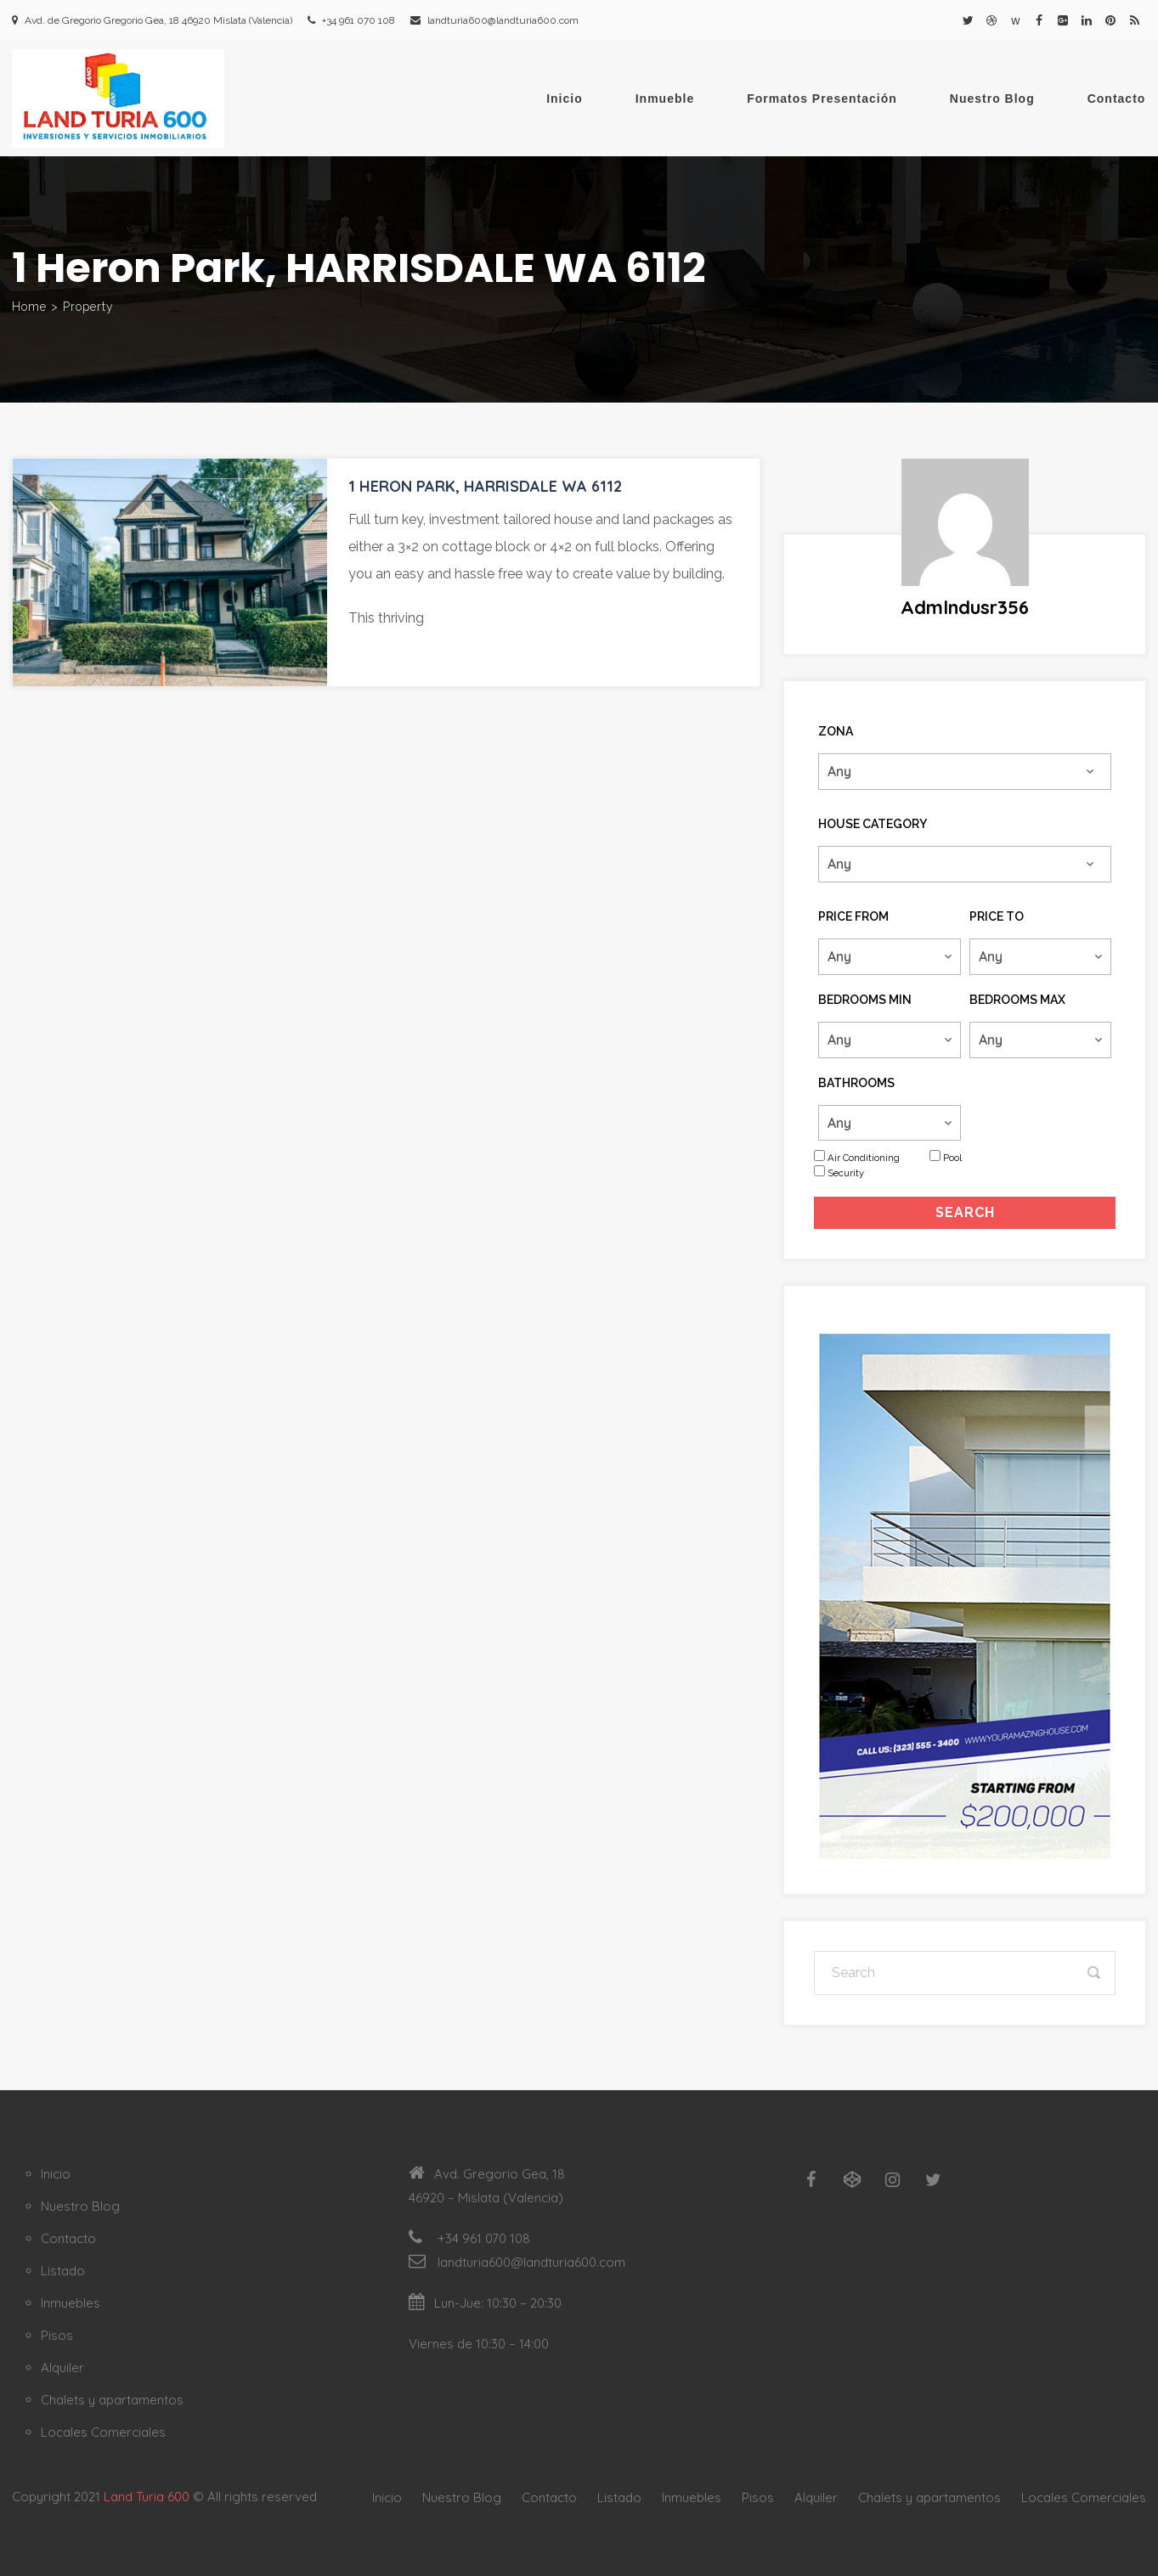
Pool (952, 1158)
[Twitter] (934, 2180)
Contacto (1116, 98)
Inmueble (664, 98)
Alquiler (62, 2367)
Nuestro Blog (992, 98)
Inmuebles (70, 2303)
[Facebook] (811, 2180)
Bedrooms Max (1017, 999)
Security (846, 1173)
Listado (63, 2271)
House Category (872, 824)
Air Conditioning (864, 1158)
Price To (996, 916)
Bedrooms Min (865, 999)
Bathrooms (856, 1083)
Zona (835, 731)
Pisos (57, 2335)
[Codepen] (852, 2180)
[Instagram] (893, 2180)
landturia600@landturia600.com (503, 20)
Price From (853, 916)
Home (29, 306)
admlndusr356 (965, 607)
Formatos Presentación (822, 98)
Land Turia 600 (146, 2497)
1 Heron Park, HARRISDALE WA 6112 (485, 486)
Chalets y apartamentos (112, 2400)
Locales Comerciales (103, 2432)
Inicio (564, 98)
